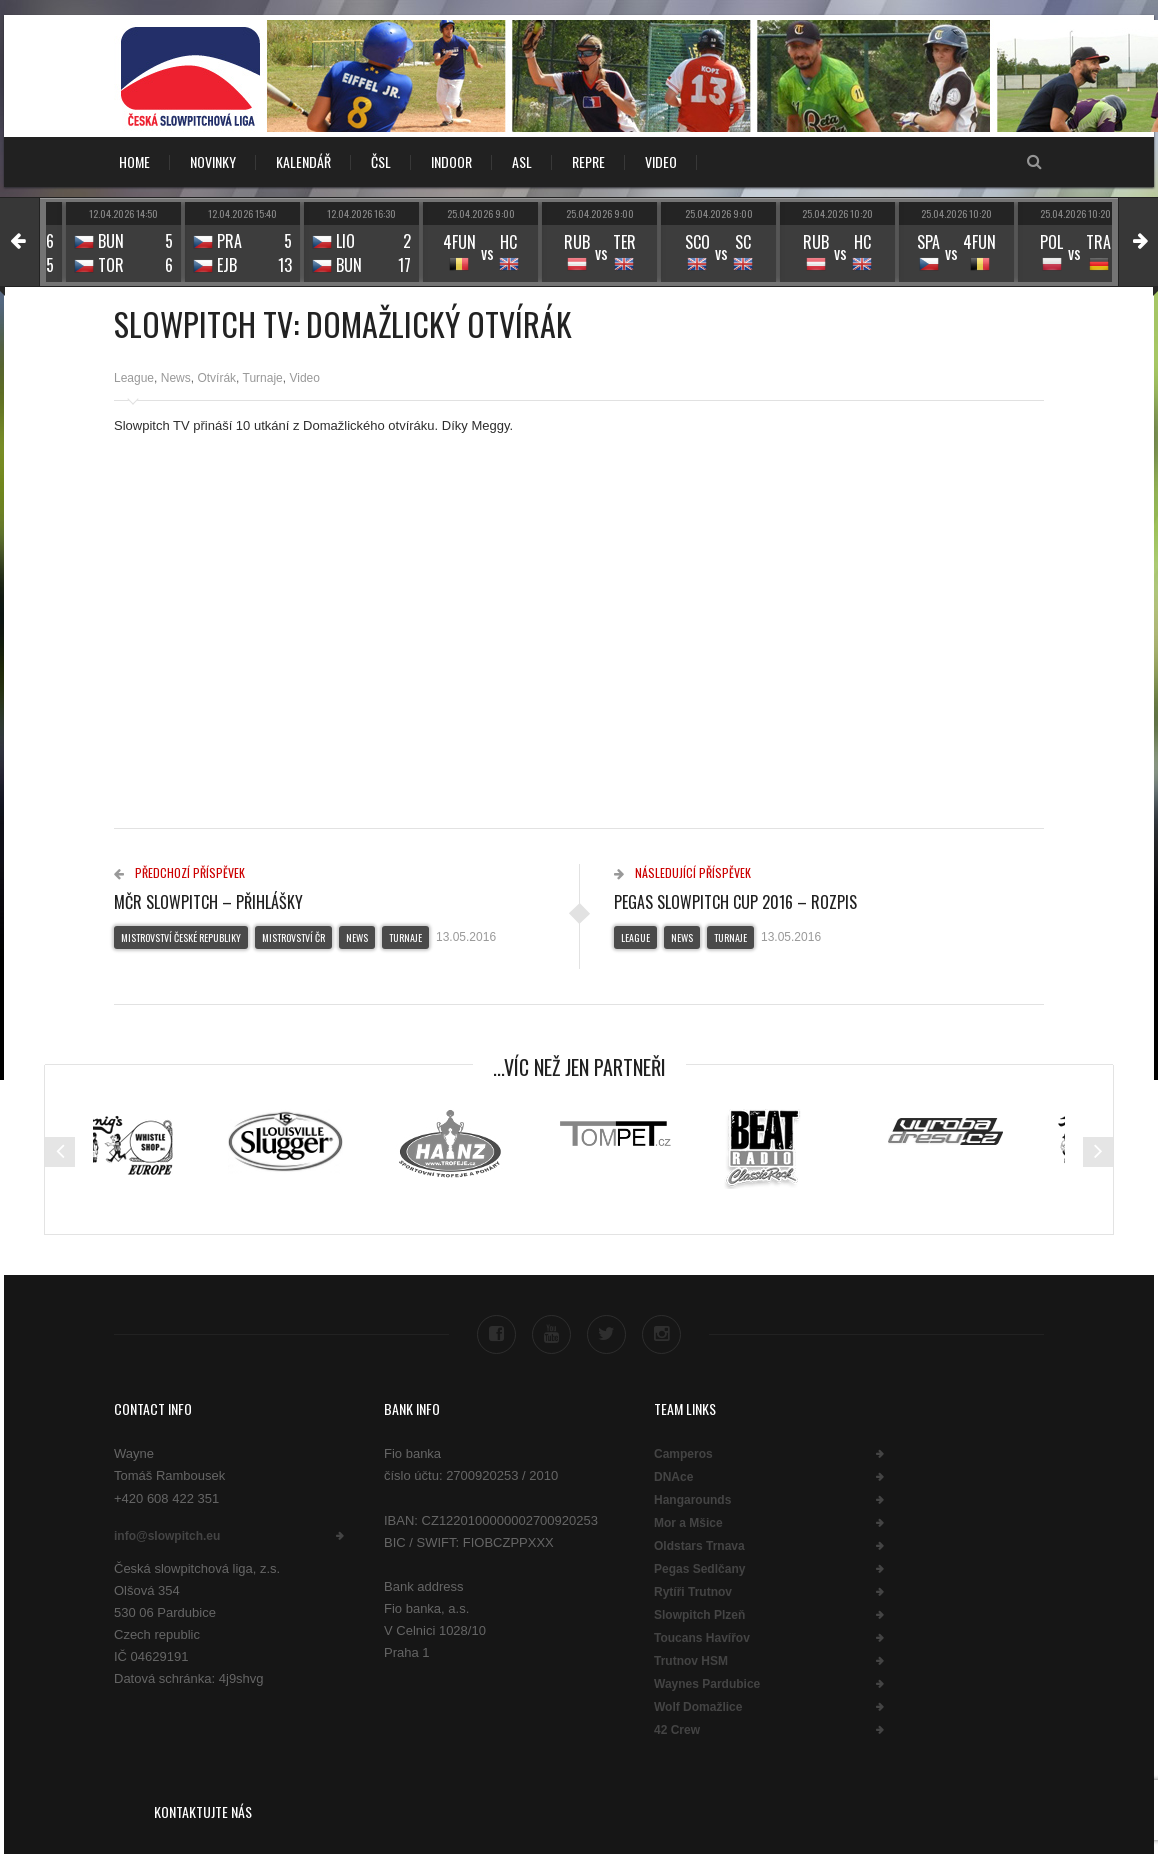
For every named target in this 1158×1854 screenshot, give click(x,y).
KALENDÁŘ (303, 161)
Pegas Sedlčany (699, 1569)
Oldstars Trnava (699, 1546)
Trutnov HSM (691, 1661)
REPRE (588, 161)
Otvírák (216, 378)
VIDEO (661, 161)
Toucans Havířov (702, 1638)
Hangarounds (692, 1500)
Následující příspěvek (682, 872)
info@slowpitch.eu (167, 1536)
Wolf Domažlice (698, 1707)
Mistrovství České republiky (181, 937)
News (176, 378)
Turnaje (263, 378)
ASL (522, 161)
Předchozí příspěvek (179, 872)
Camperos (683, 1454)
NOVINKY (213, 161)
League (134, 378)
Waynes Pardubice (707, 1684)
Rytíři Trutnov (693, 1592)
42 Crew (677, 1730)
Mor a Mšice (688, 1523)
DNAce (673, 1477)
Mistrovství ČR (293, 937)
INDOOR (451, 161)
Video (304, 378)
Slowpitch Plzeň (699, 1615)
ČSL (381, 161)
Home (134, 161)
